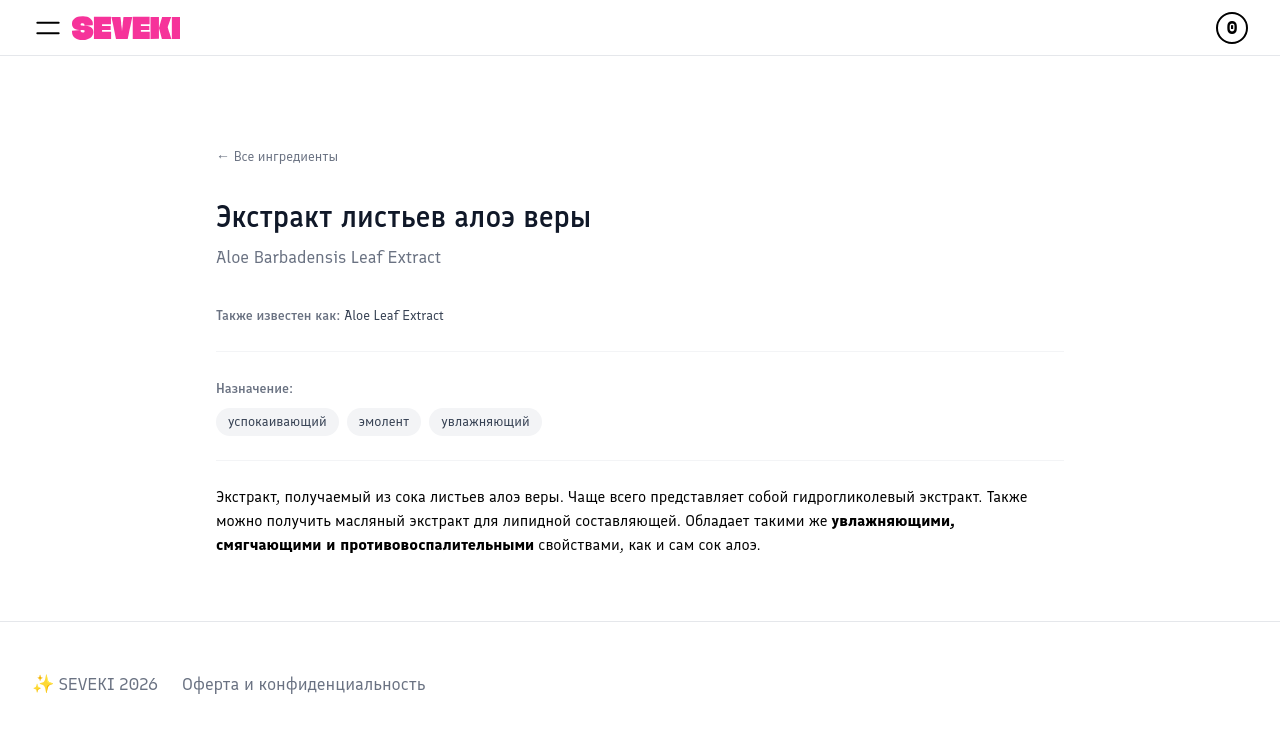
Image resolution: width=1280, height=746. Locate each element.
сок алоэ (727, 544)
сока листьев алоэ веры (477, 496)
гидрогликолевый (853, 496)
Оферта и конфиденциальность (303, 684)
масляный (370, 520)
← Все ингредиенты (277, 156)
